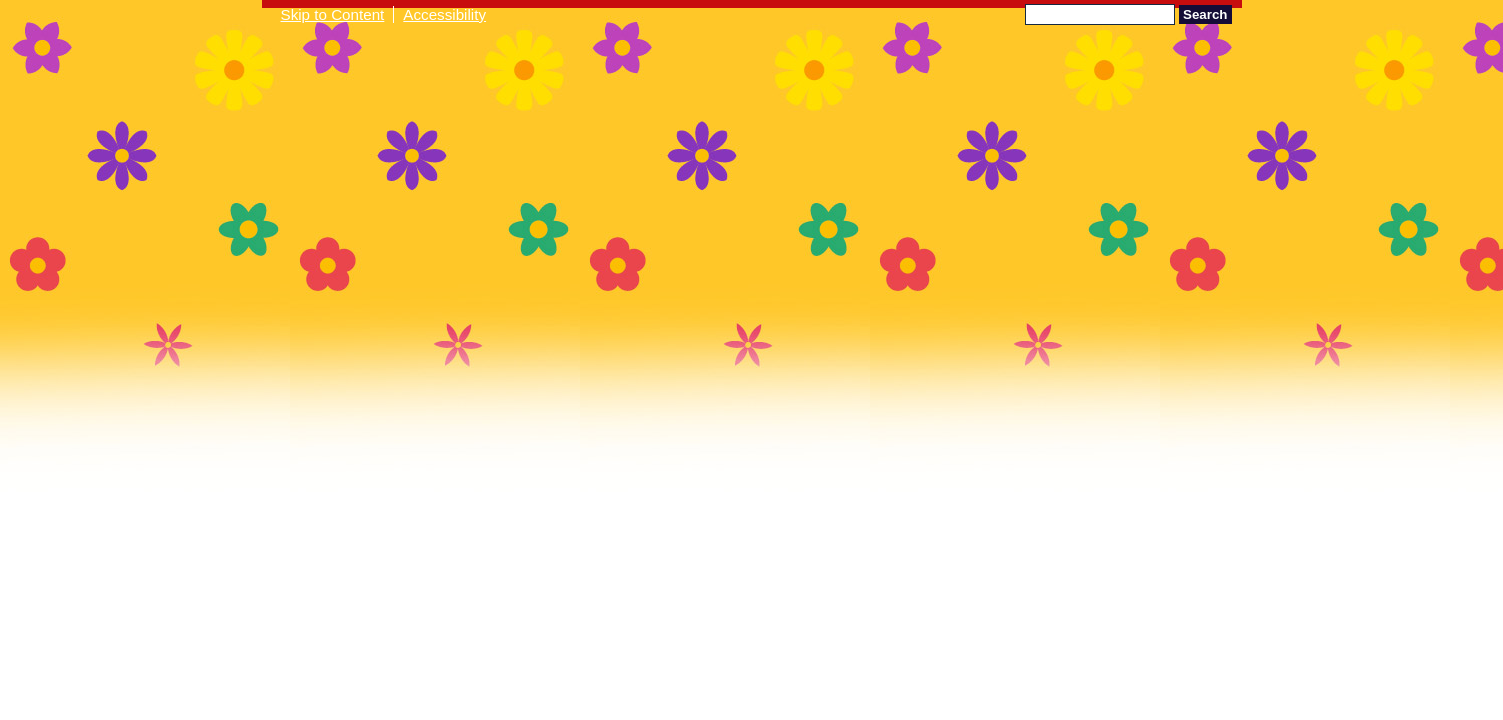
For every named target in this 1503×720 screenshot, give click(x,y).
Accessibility (444, 14)
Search (1205, 14)
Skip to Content (333, 14)
